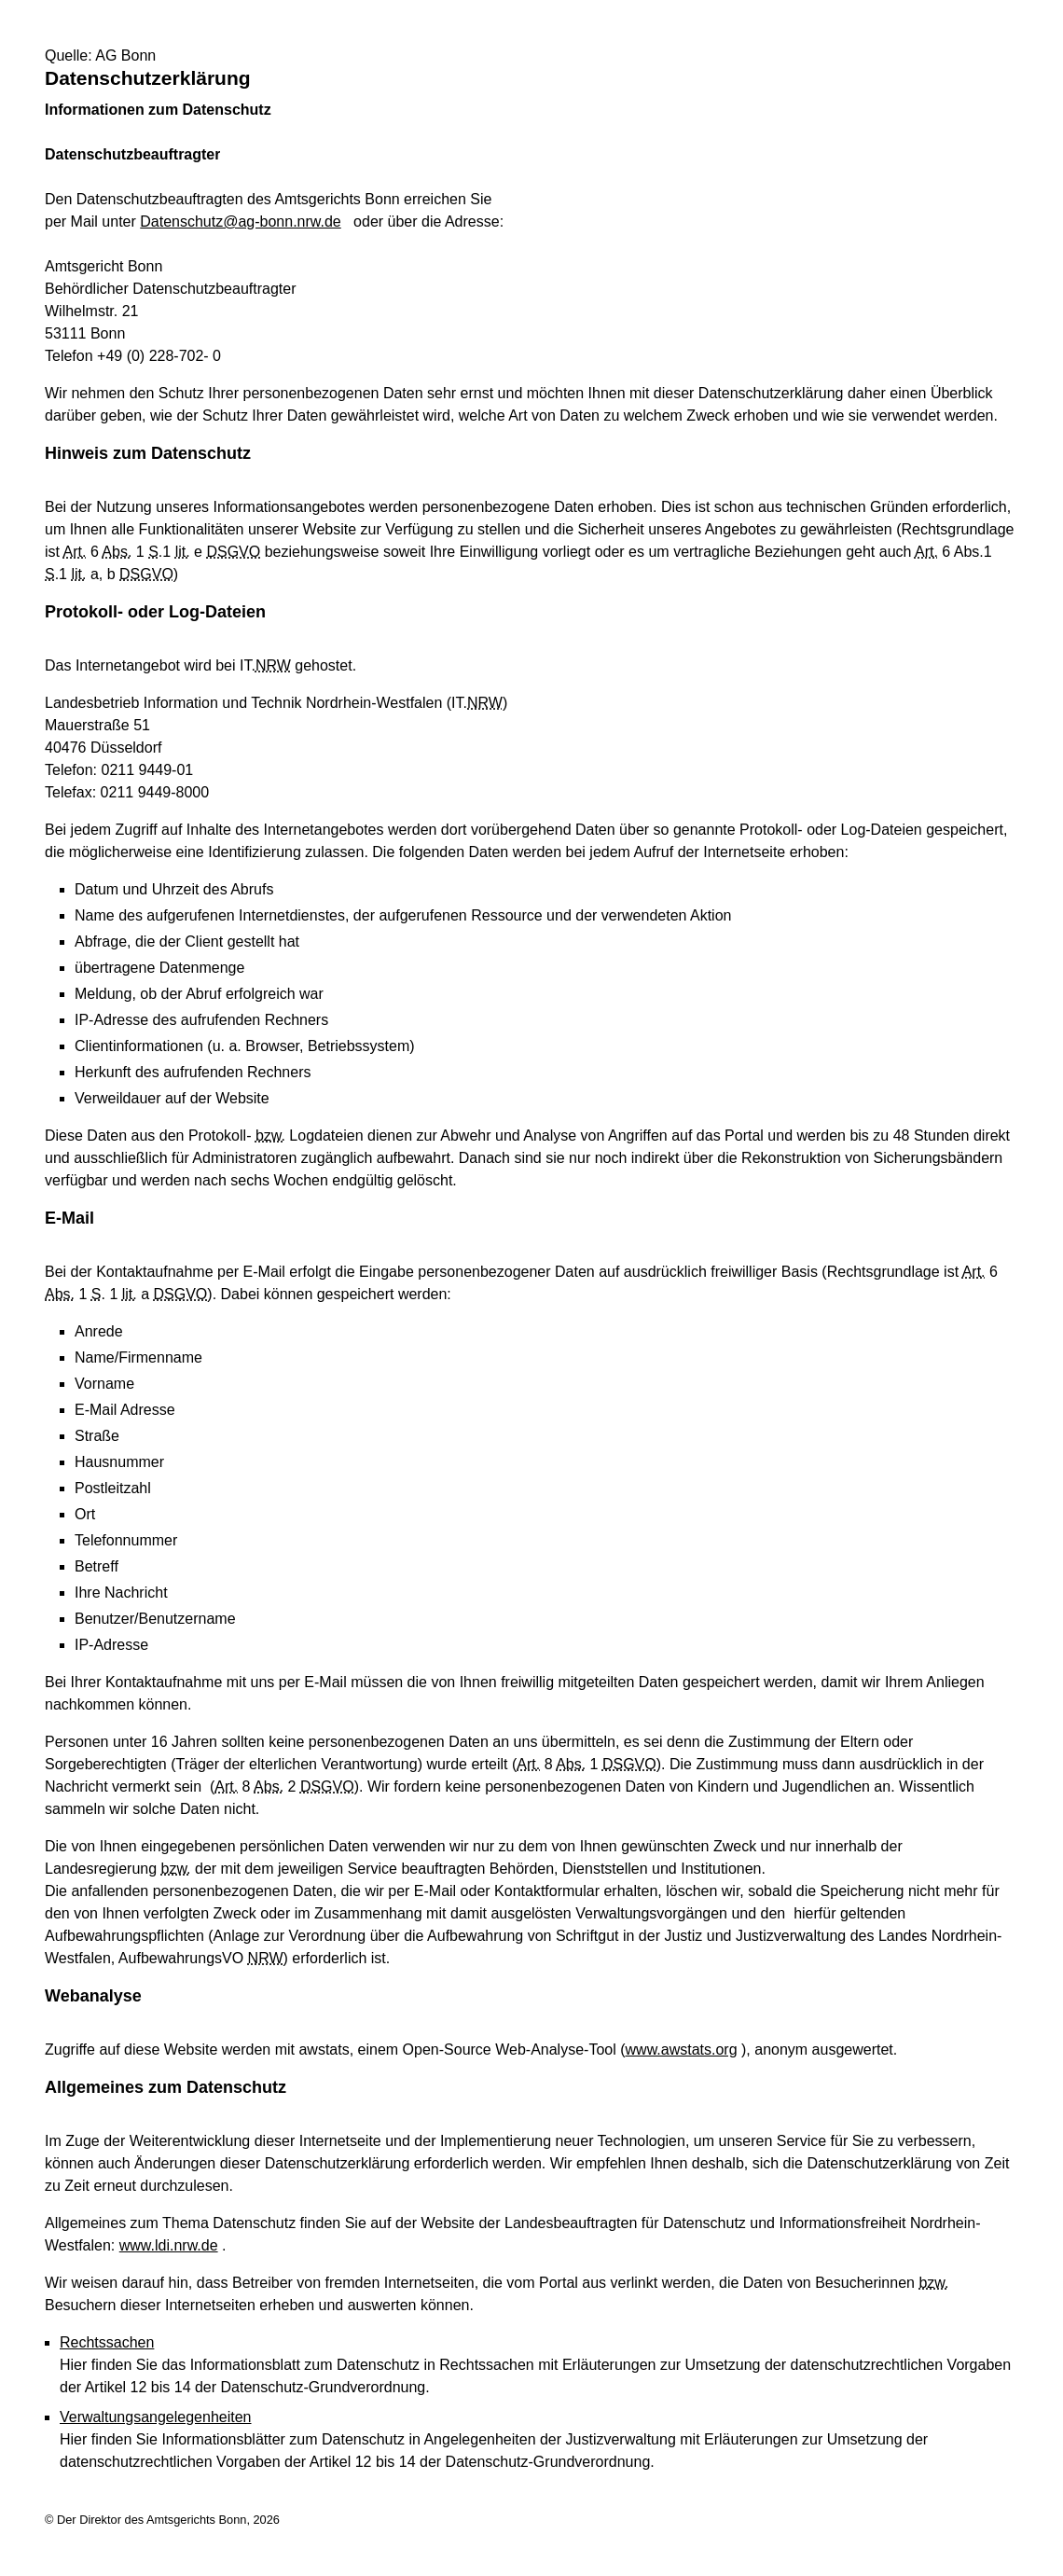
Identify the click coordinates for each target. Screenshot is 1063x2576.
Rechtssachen (107, 2342)
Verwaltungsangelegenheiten (156, 2417)
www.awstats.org (682, 2049)
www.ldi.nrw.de (168, 2245)
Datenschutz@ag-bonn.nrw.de (240, 221)
